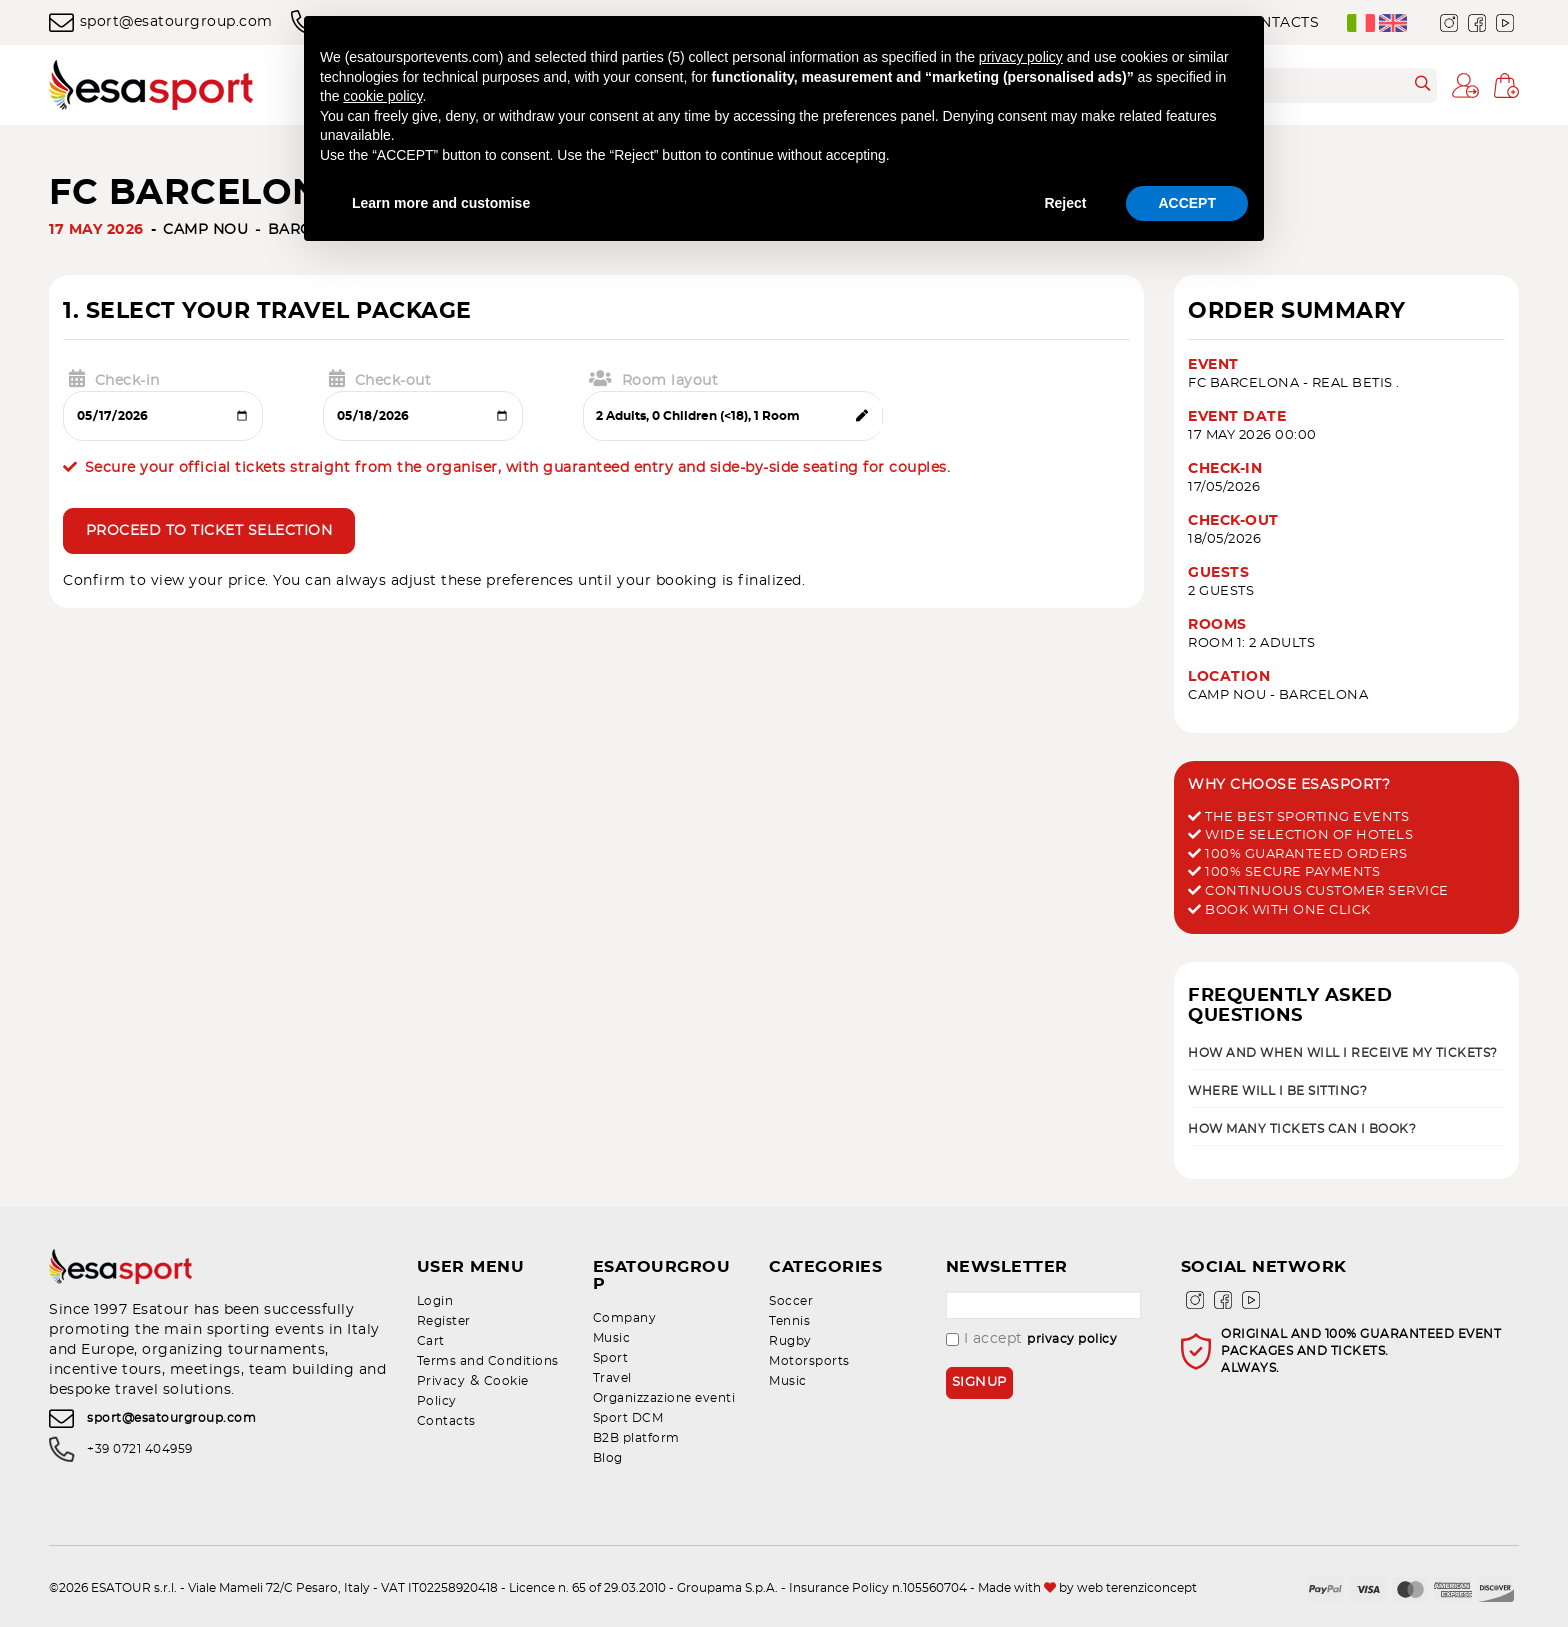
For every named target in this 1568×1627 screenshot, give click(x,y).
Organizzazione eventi (664, 1381)
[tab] (1346, 1052)
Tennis (789, 1321)
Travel (612, 1361)
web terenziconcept (1137, 1571)
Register (444, 1321)
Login (435, 1301)
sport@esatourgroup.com (161, 22)
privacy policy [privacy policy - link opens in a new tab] (1021, 57)
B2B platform (636, 1421)
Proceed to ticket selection (209, 532)
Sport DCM (628, 1401)
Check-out (380, 378)
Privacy (441, 1381)
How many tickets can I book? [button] (1302, 1129)
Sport (611, 1341)
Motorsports (809, 1361)
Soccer (791, 1301)
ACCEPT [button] (1187, 203)
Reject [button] (1065, 203)
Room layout (653, 378)
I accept (1032, 1339)
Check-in (114, 378)
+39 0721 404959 (140, 1449)
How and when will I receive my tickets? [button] (1343, 1053)
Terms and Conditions (488, 1361)
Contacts (446, 1421)
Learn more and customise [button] (441, 203)
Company (625, 1301)
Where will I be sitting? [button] (1277, 1091)
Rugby (790, 1341)
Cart (431, 1341)
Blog (608, 1441)
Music (612, 1321)
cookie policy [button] (382, 96)
